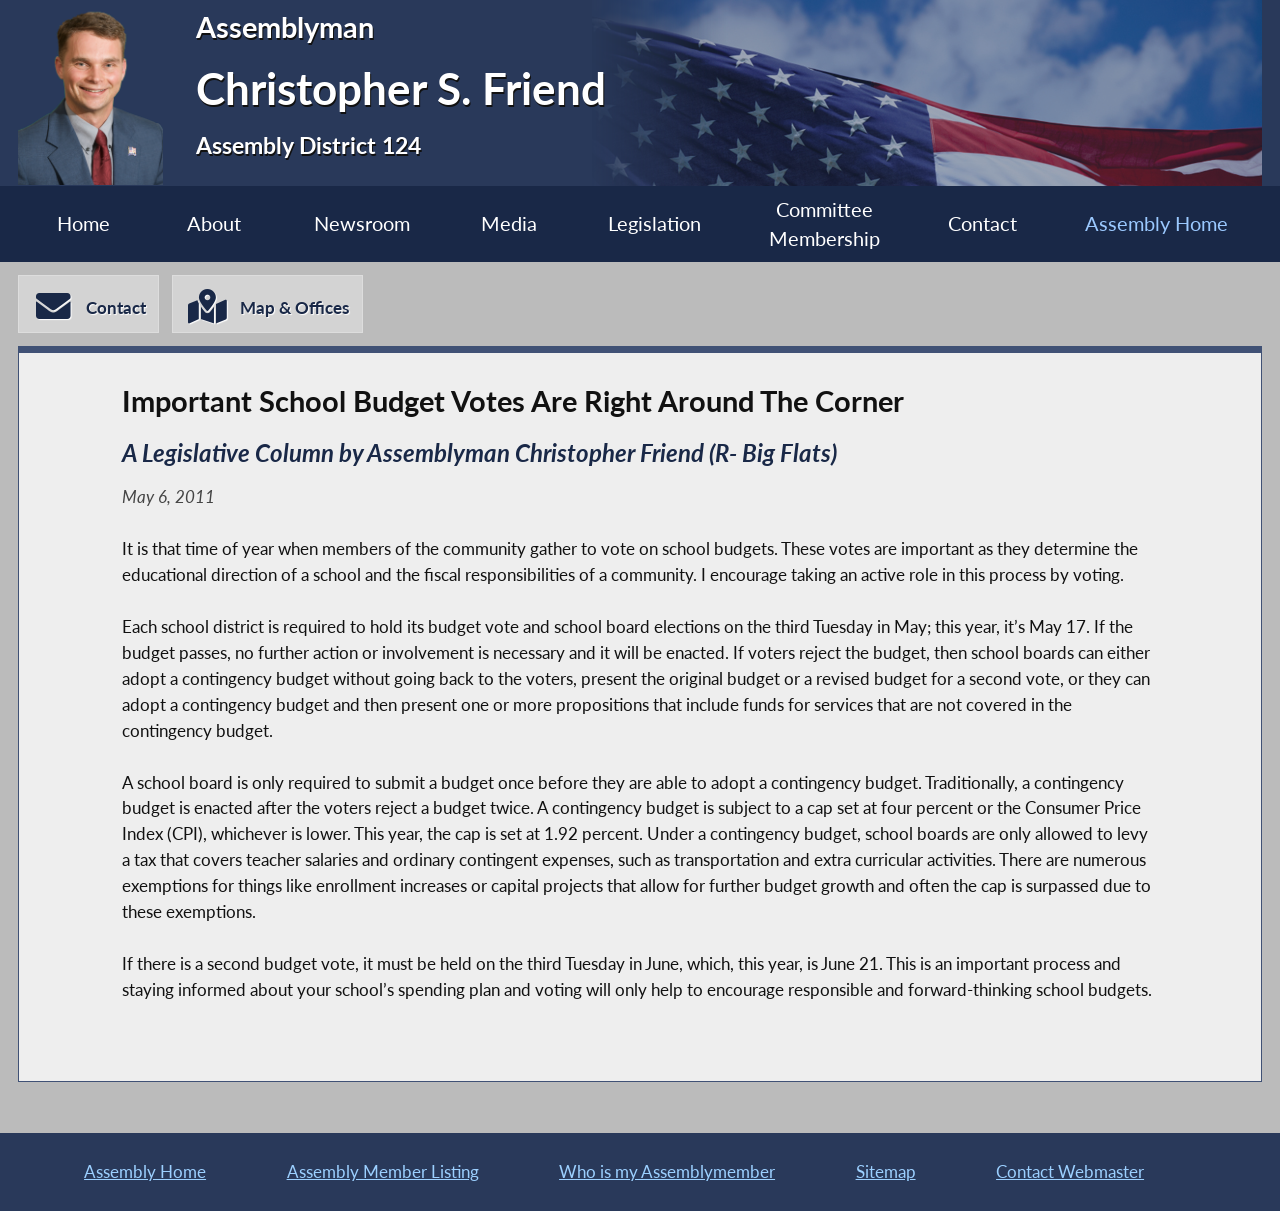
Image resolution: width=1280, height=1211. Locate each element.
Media (509, 223)
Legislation (654, 223)
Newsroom (362, 223)
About (214, 223)
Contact (982, 223)
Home (83, 223)
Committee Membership (824, 224)
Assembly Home (1156, 223)
